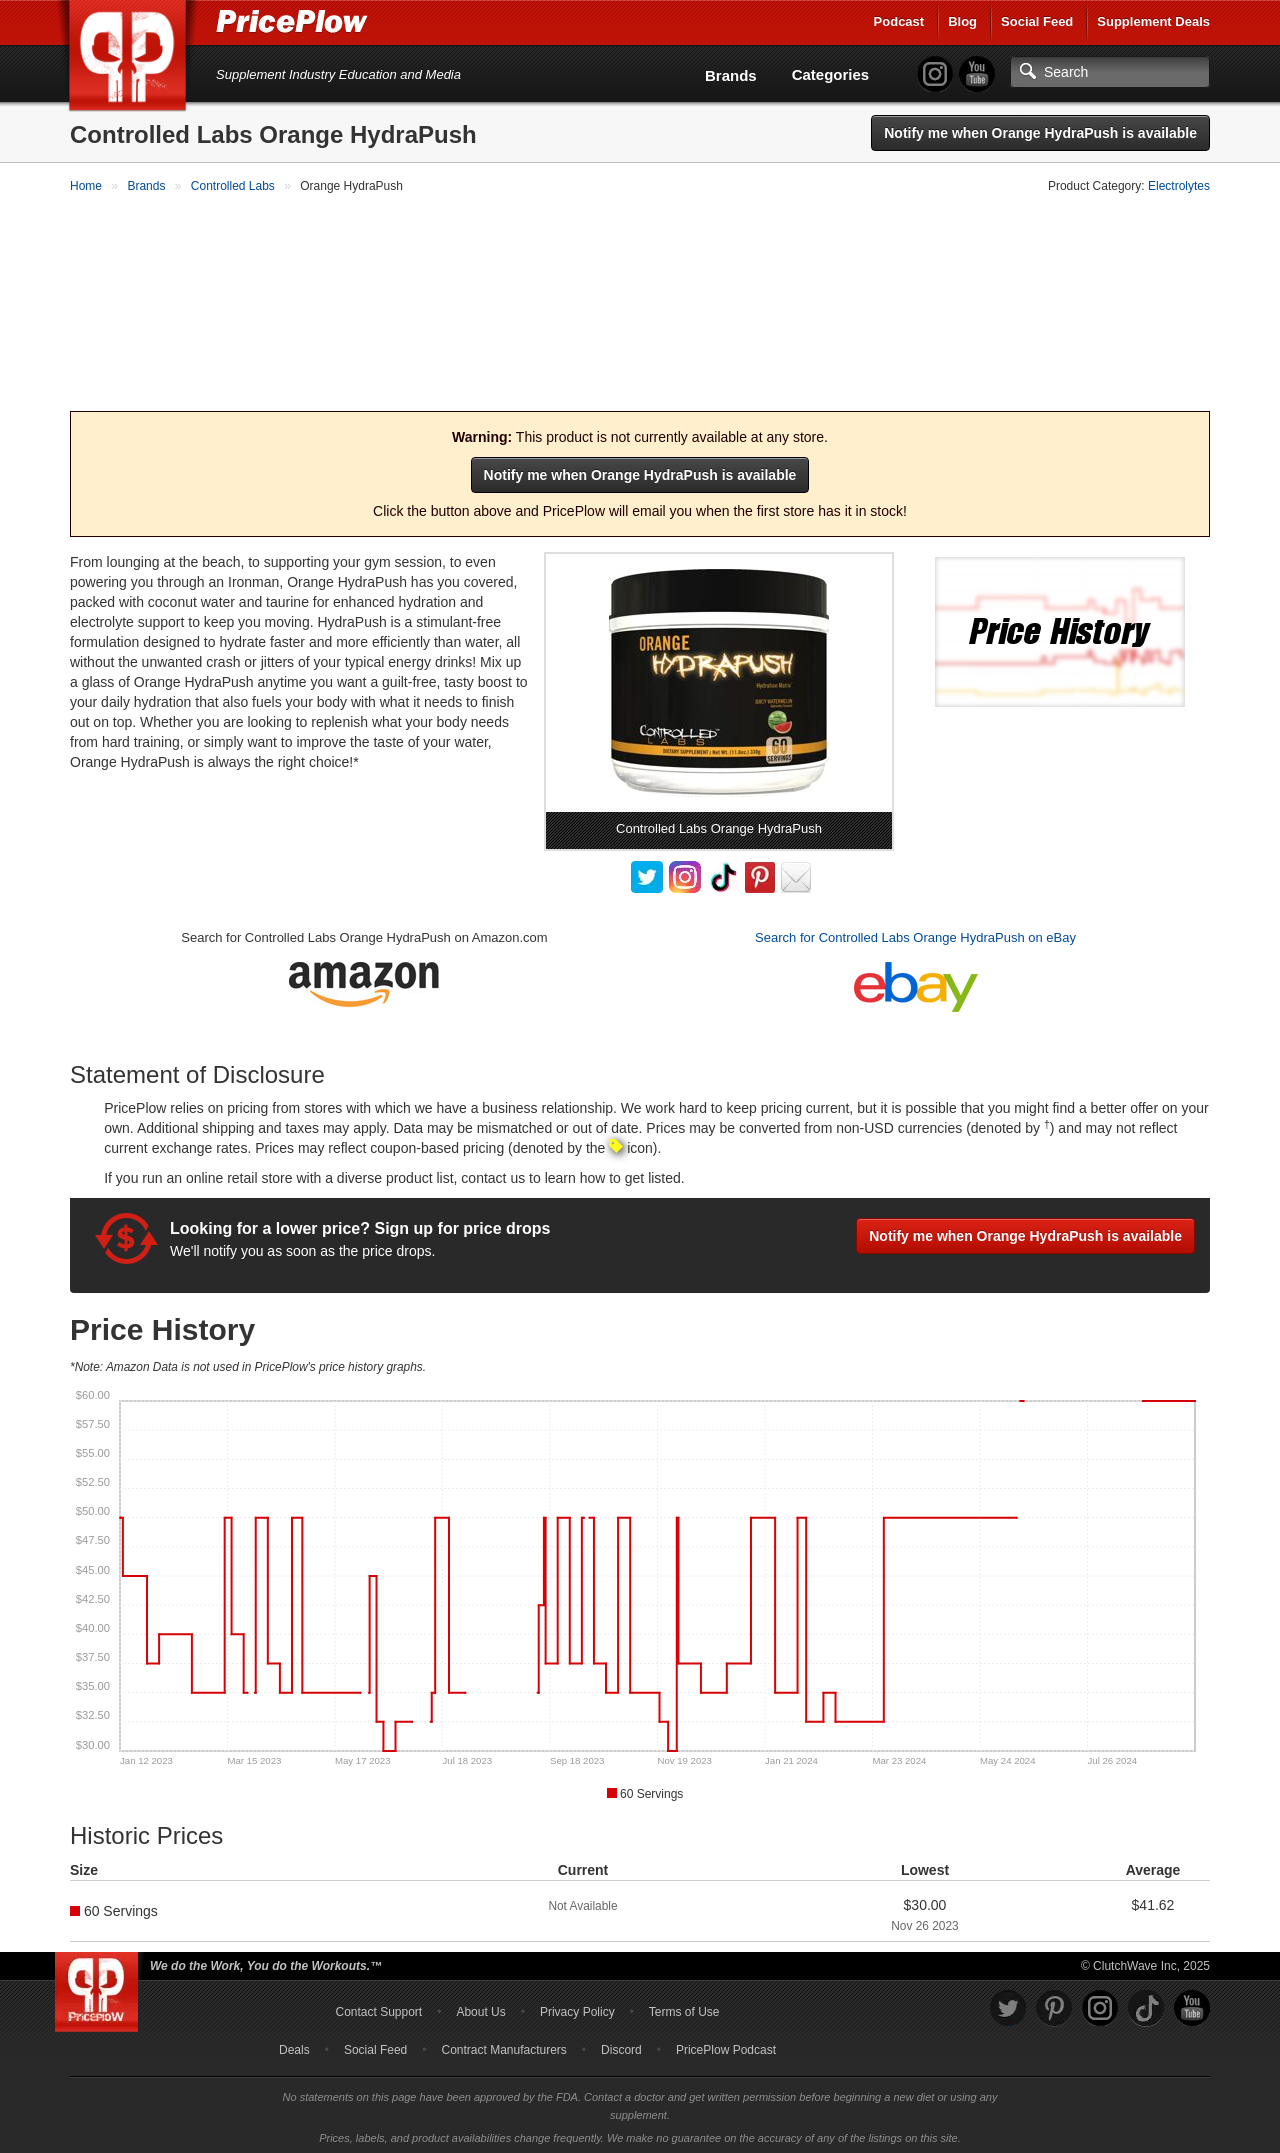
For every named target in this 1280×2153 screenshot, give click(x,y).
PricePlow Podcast (726, 2046)
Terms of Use (684, 2008)
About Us (480, 2008)
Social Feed (1037, 21)
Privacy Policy (577, 2008)
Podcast (899, 21)
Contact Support (378, 2008)
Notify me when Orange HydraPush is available (1040, 133)
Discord (621, 2046)
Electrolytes (1179, 186)
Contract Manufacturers (503, 2046)
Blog (962, 21)
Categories (831, 74)
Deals (294, 2046)
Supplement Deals (1153, 21)
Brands (731, 75)
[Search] (1110, 72)
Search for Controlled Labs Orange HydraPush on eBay (915, 934)
